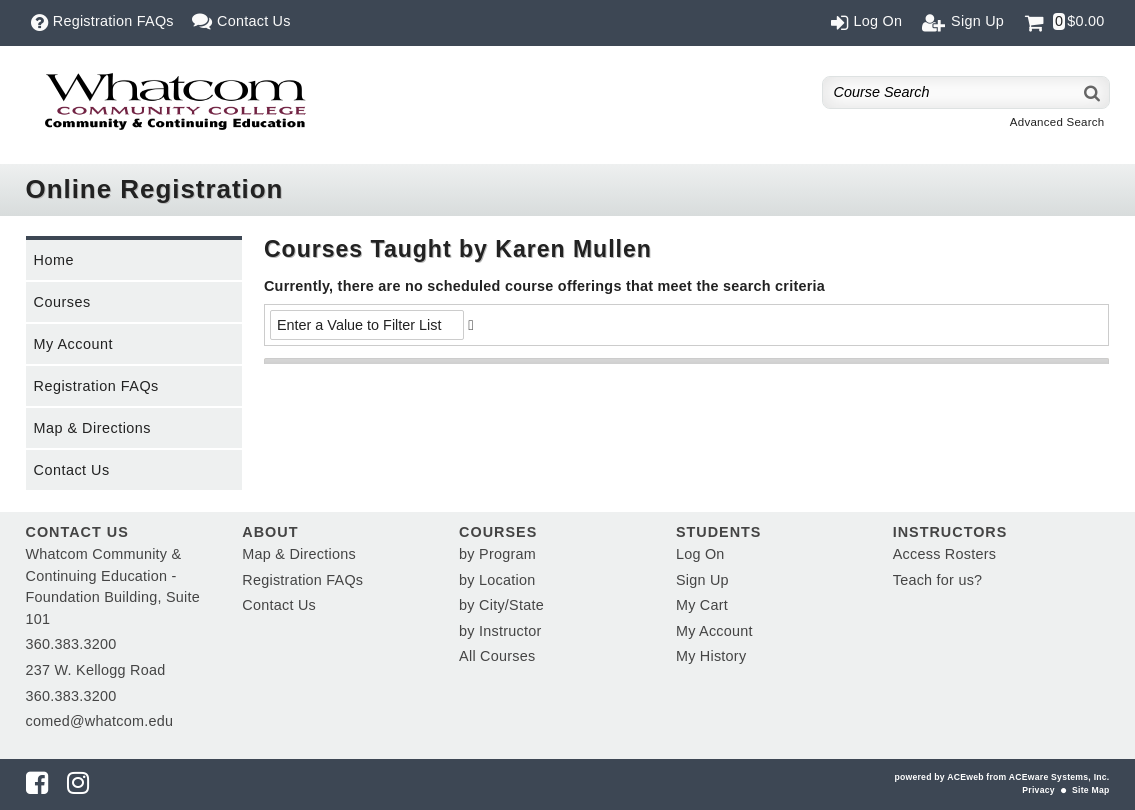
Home (54, 260)
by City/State (501, 605)
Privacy (1038, 790)
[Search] (1093, 92)
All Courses (497, 656)
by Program (497, 554)
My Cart (702, 605)
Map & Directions (93, 428)
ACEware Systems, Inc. (1059, 777)
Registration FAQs (96, 386)
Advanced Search (1057, 122)
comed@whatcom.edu (100, 721)
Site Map (1090, 790)
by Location (497, 580)
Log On (700, 554)
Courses (62, 302)
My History (711, 656)
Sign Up (702, 580)
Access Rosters (944, 554)
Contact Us (72, 470)
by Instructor (500, 631)
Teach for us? (938, 580)
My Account (73, 344)
